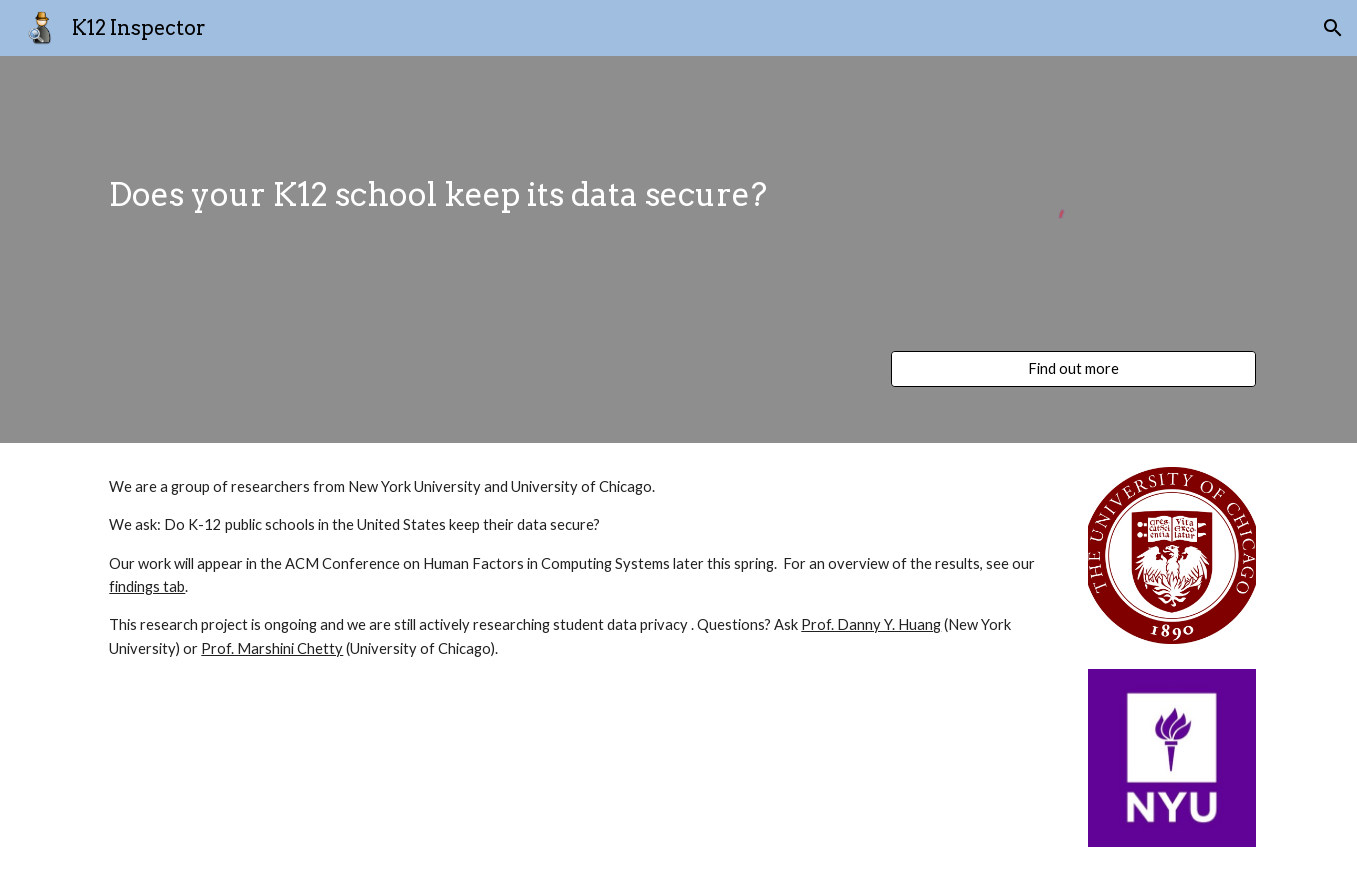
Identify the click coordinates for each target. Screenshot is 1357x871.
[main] (481, 179)
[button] (1333, 28)
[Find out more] (1073, 368)
